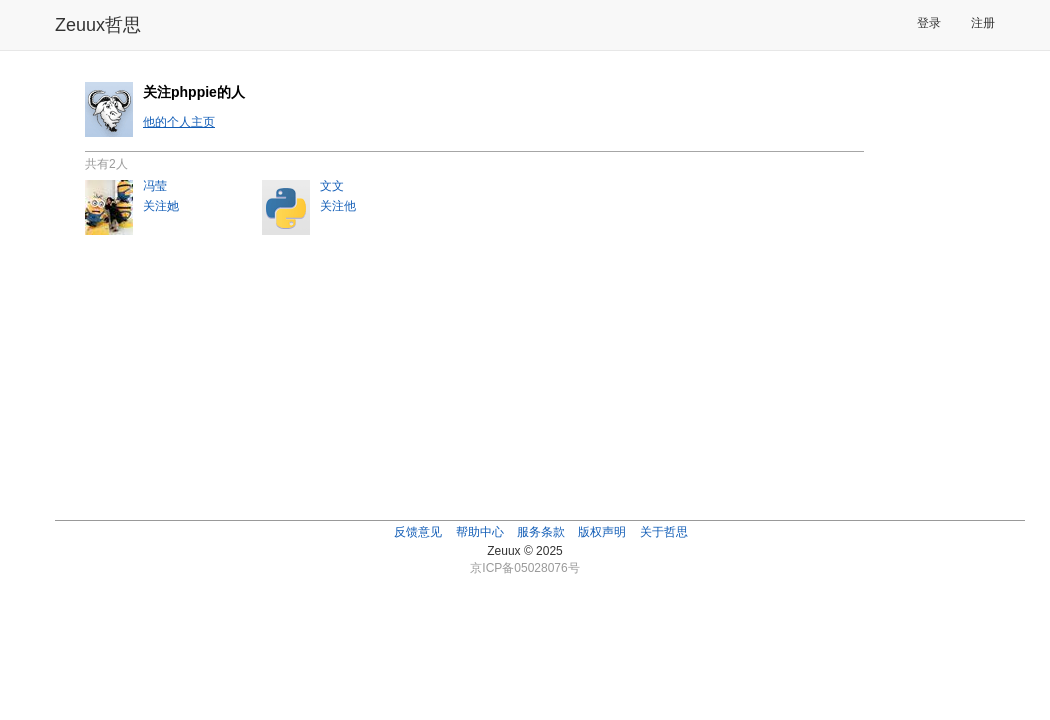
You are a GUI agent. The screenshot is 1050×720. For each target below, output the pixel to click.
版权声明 (602, 532)
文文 (332, 186)
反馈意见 (418, 532)
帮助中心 (480, 532)
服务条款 (541, 532)
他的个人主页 (179, 122)
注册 (983, 23)
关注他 (338, 206)
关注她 (161, 206)
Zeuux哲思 (98, 25)
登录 (929, 23)
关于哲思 (664, 532)
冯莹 (155, 186)
